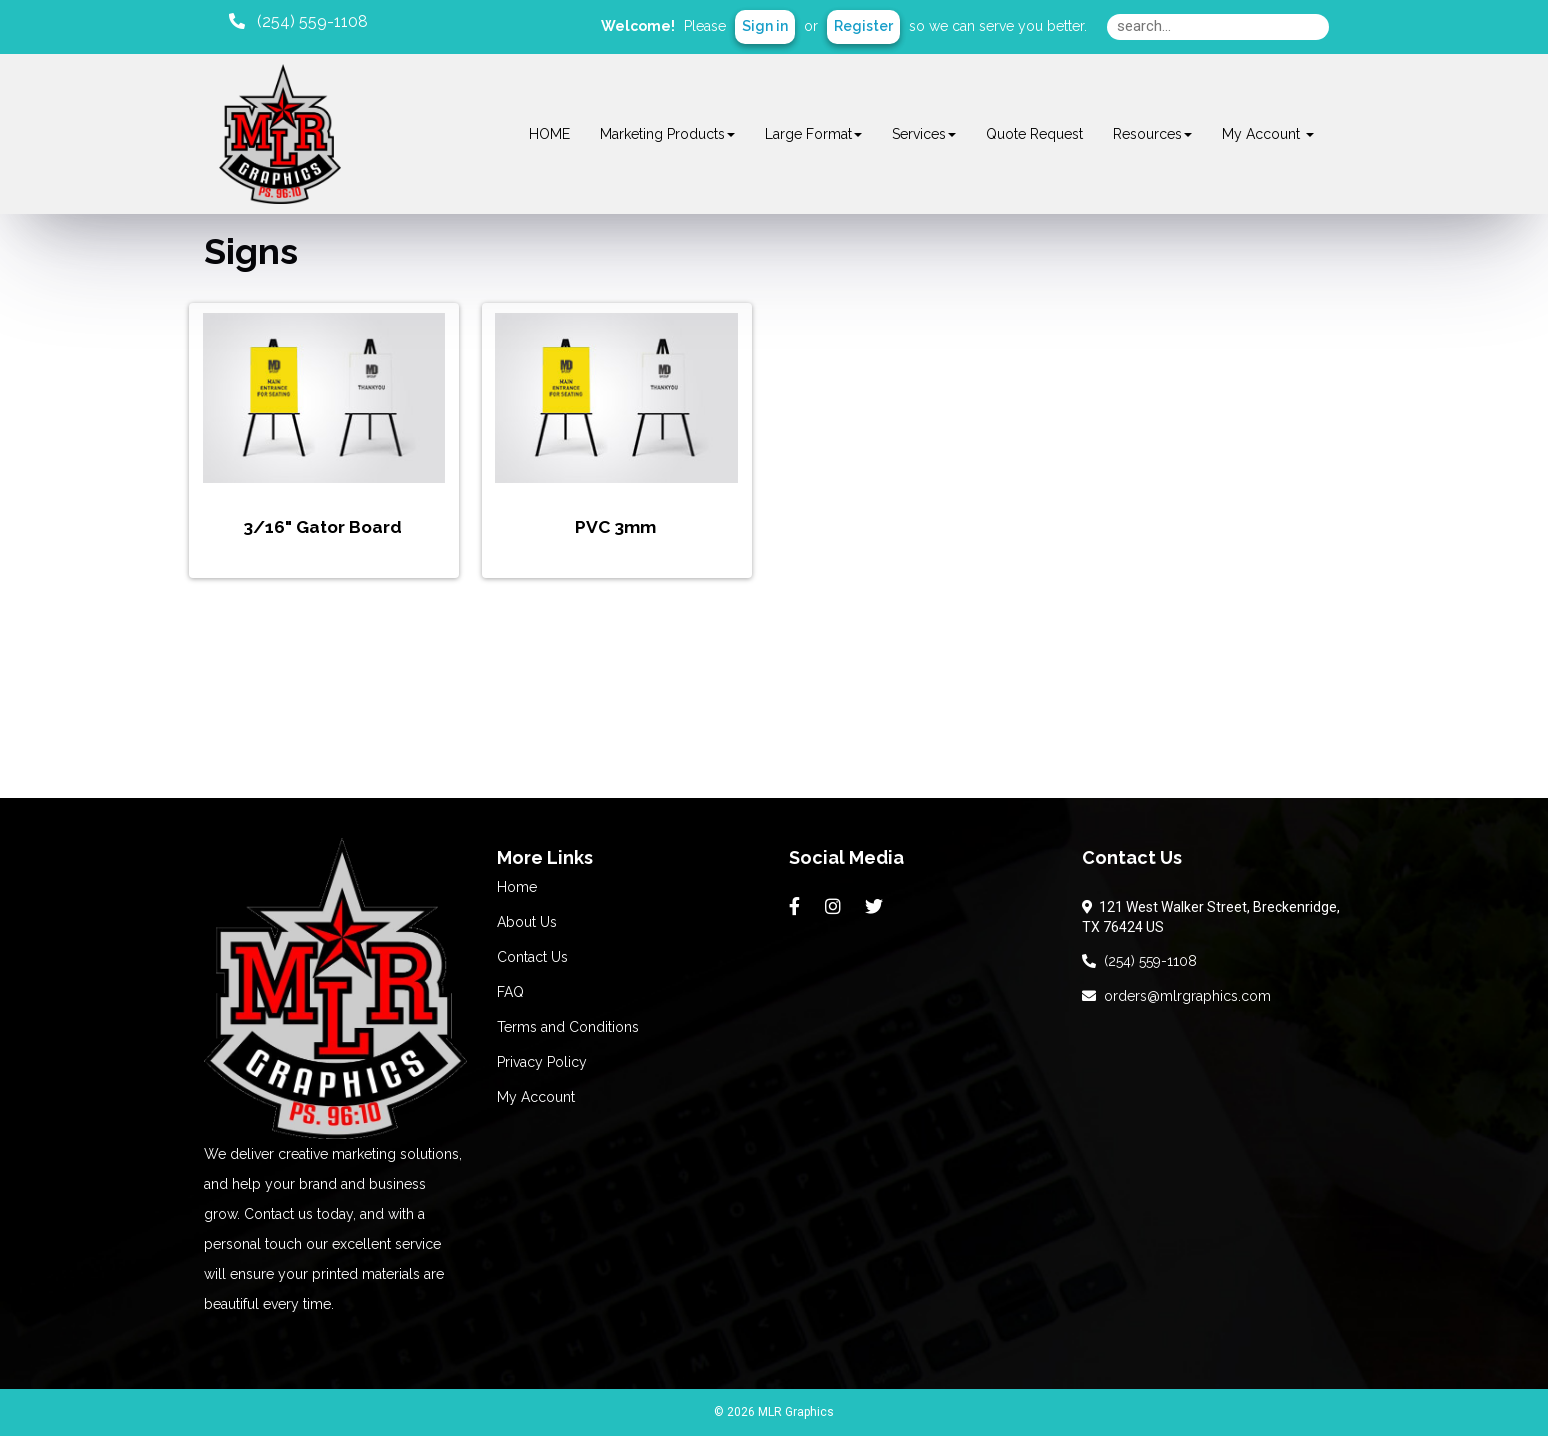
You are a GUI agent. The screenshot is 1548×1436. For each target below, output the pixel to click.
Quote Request (1034, 134)
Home (517, 887)
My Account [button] (1268, 134)
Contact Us (532, 957)
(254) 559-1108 (1139, 961)
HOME (549, 134)
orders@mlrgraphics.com (1176, 996)
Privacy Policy (542, 1062)
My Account (536, 1097)
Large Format (813, 134)
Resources (1152, 134)
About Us (527, 922)
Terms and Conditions (568, 1027)
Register (863, 26)
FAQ (510, 992)
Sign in (765, 26)
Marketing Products (667, 134)
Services (924, 134)
